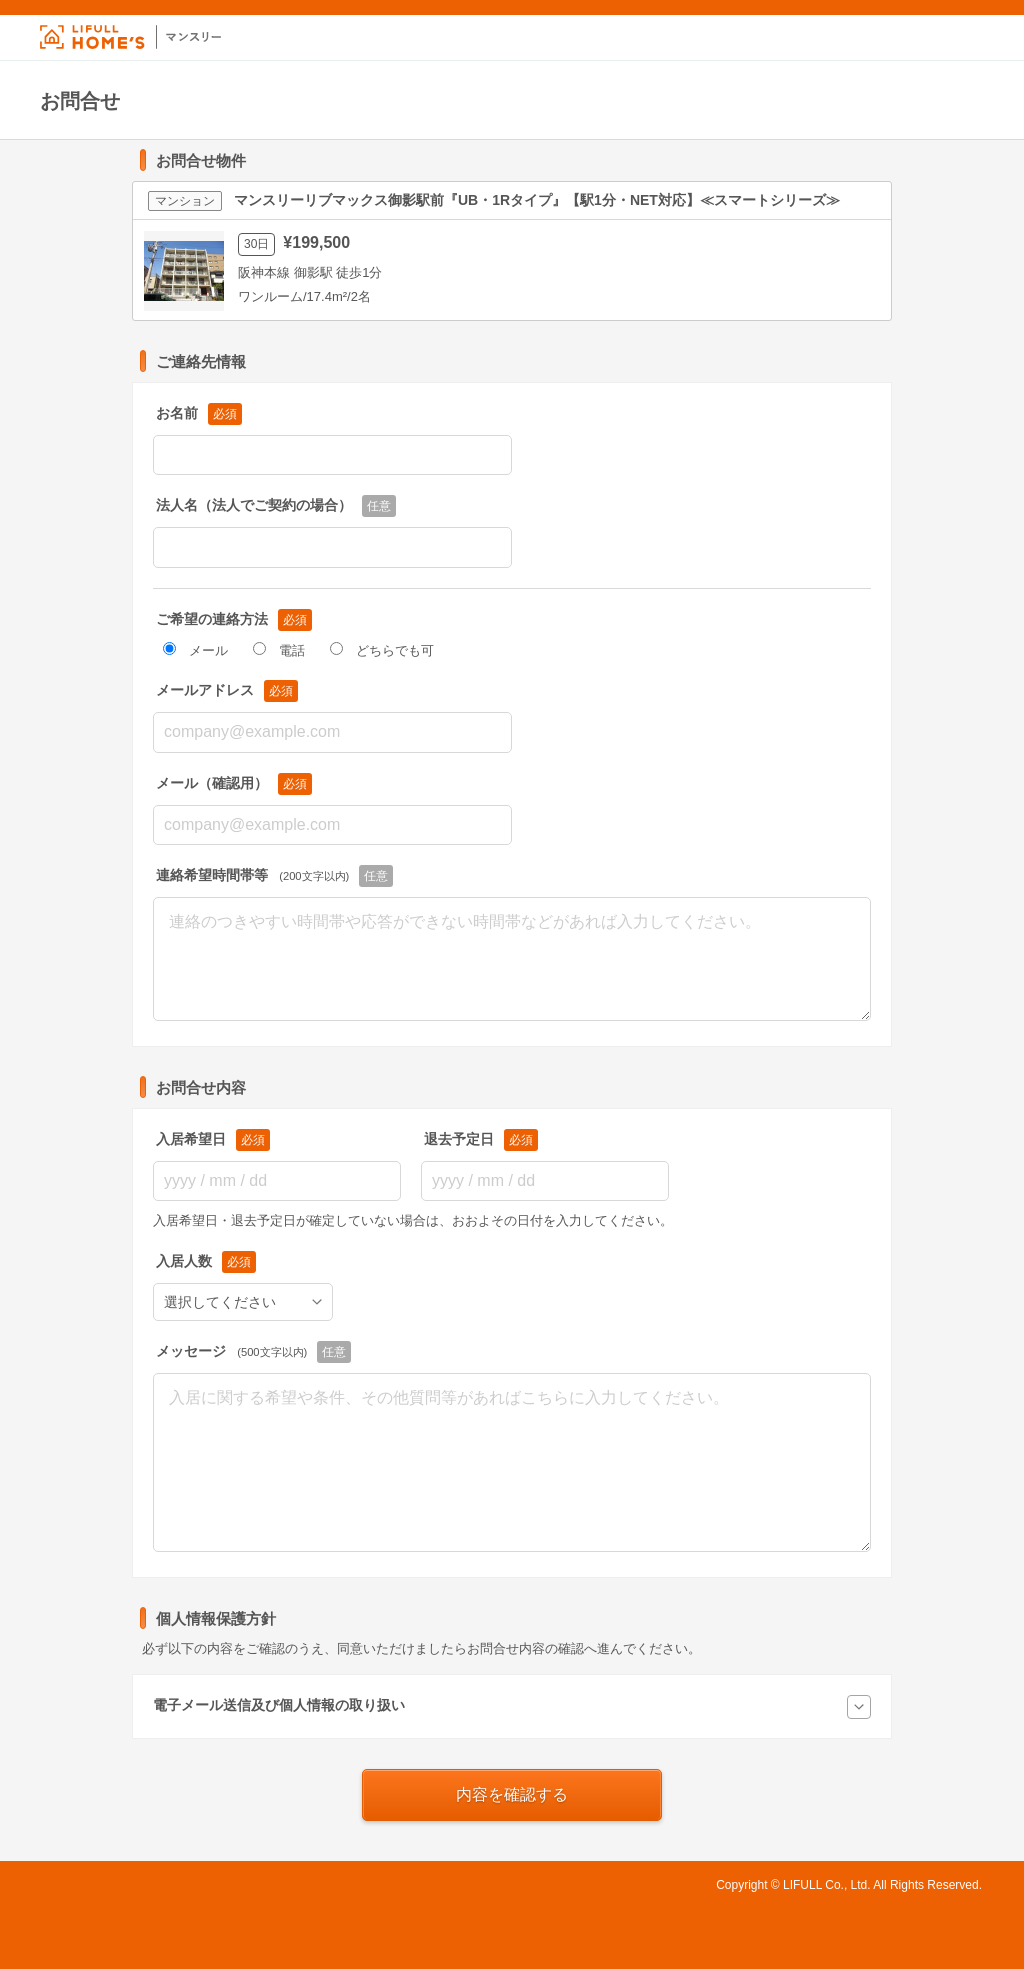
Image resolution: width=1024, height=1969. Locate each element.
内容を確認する (512, 1794)
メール (195, 650)
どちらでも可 (382, 650)
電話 (279, 650)
